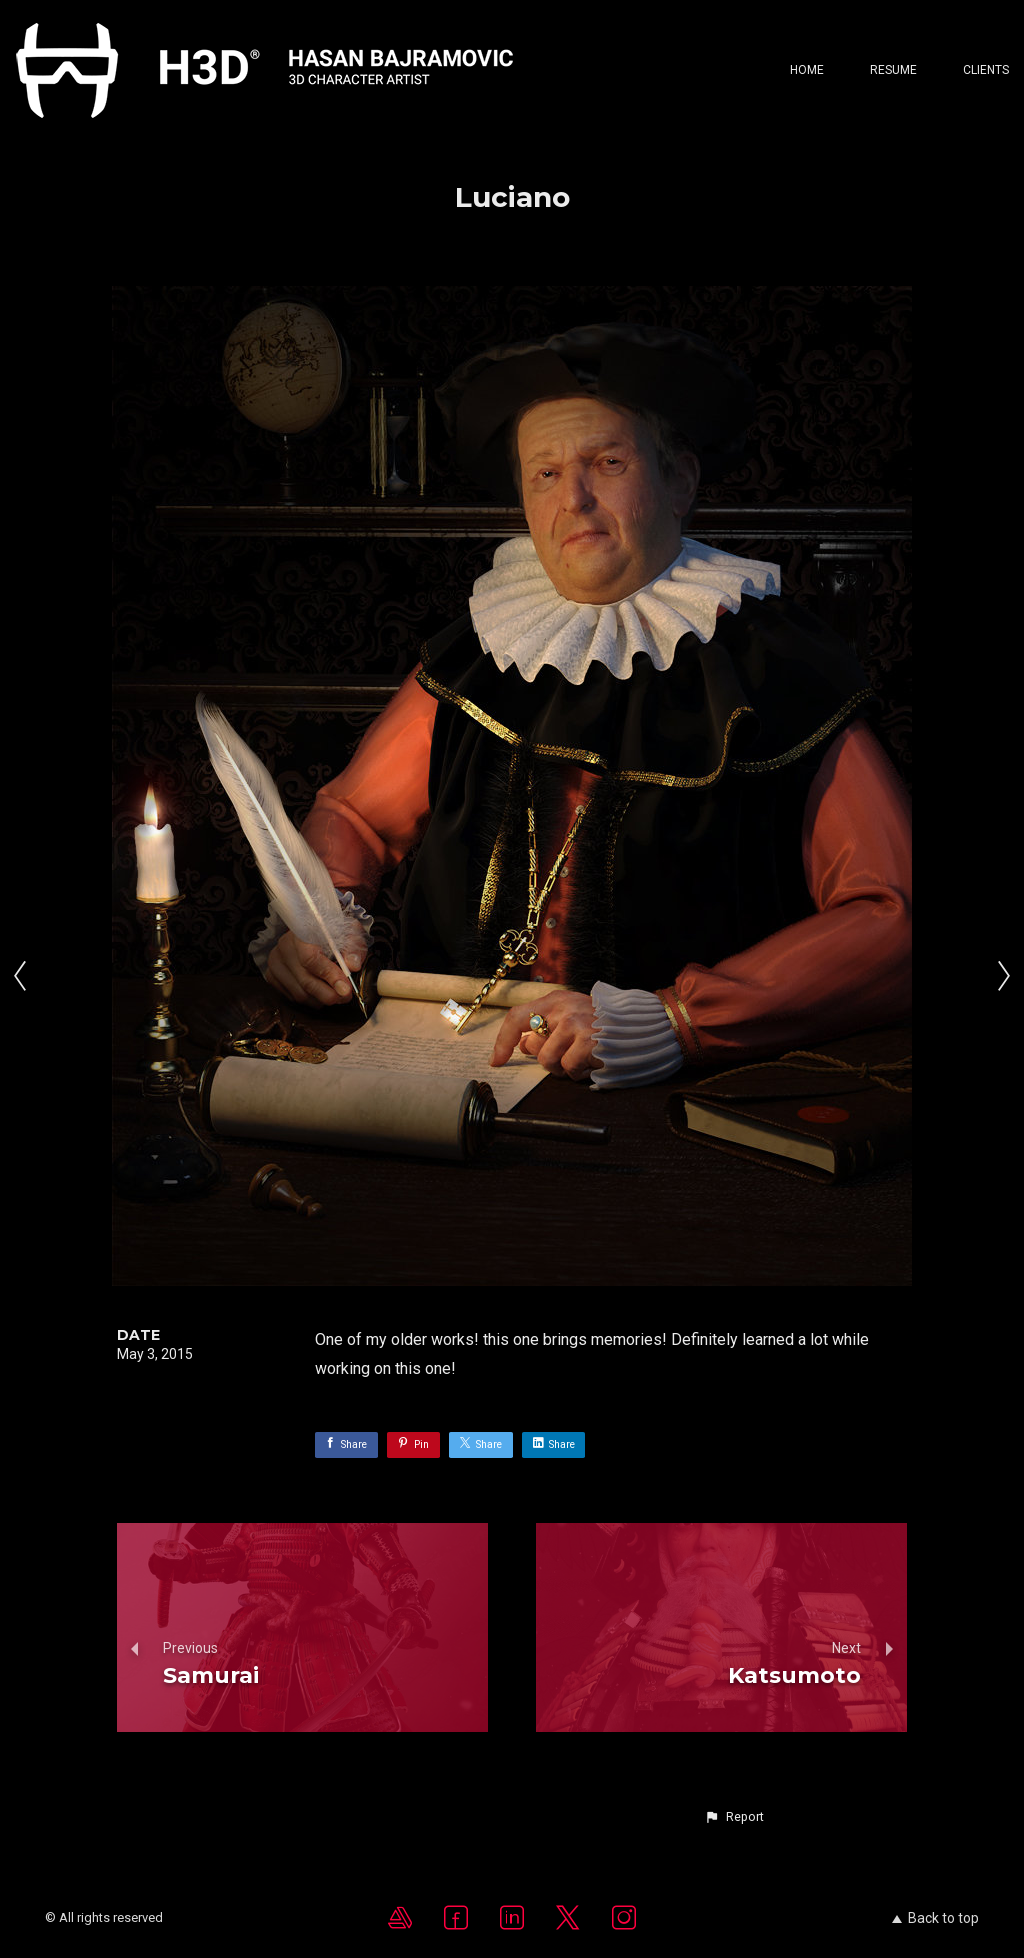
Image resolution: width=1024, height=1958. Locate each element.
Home (807, 70)
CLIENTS (986, 70)
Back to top (935, 1918)
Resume (893, 70)
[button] (734, 1817)
